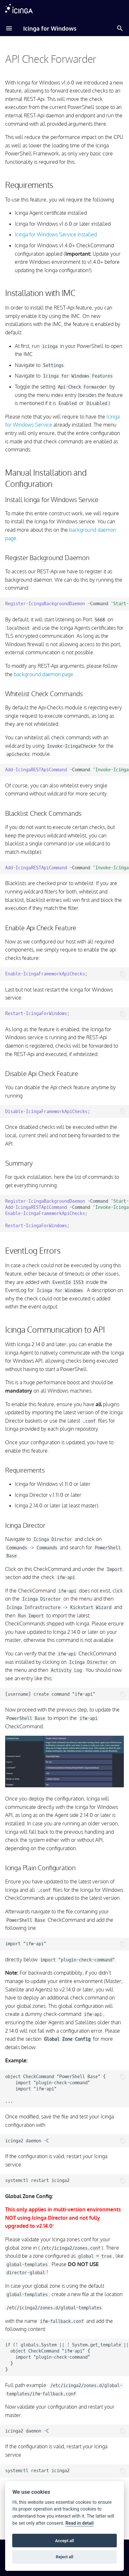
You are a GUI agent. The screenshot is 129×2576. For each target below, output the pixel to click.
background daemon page (43, 674)
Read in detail (79, 2523)
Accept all (64, 2540)
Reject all (64, 2556)
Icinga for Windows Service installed (56, 234)
